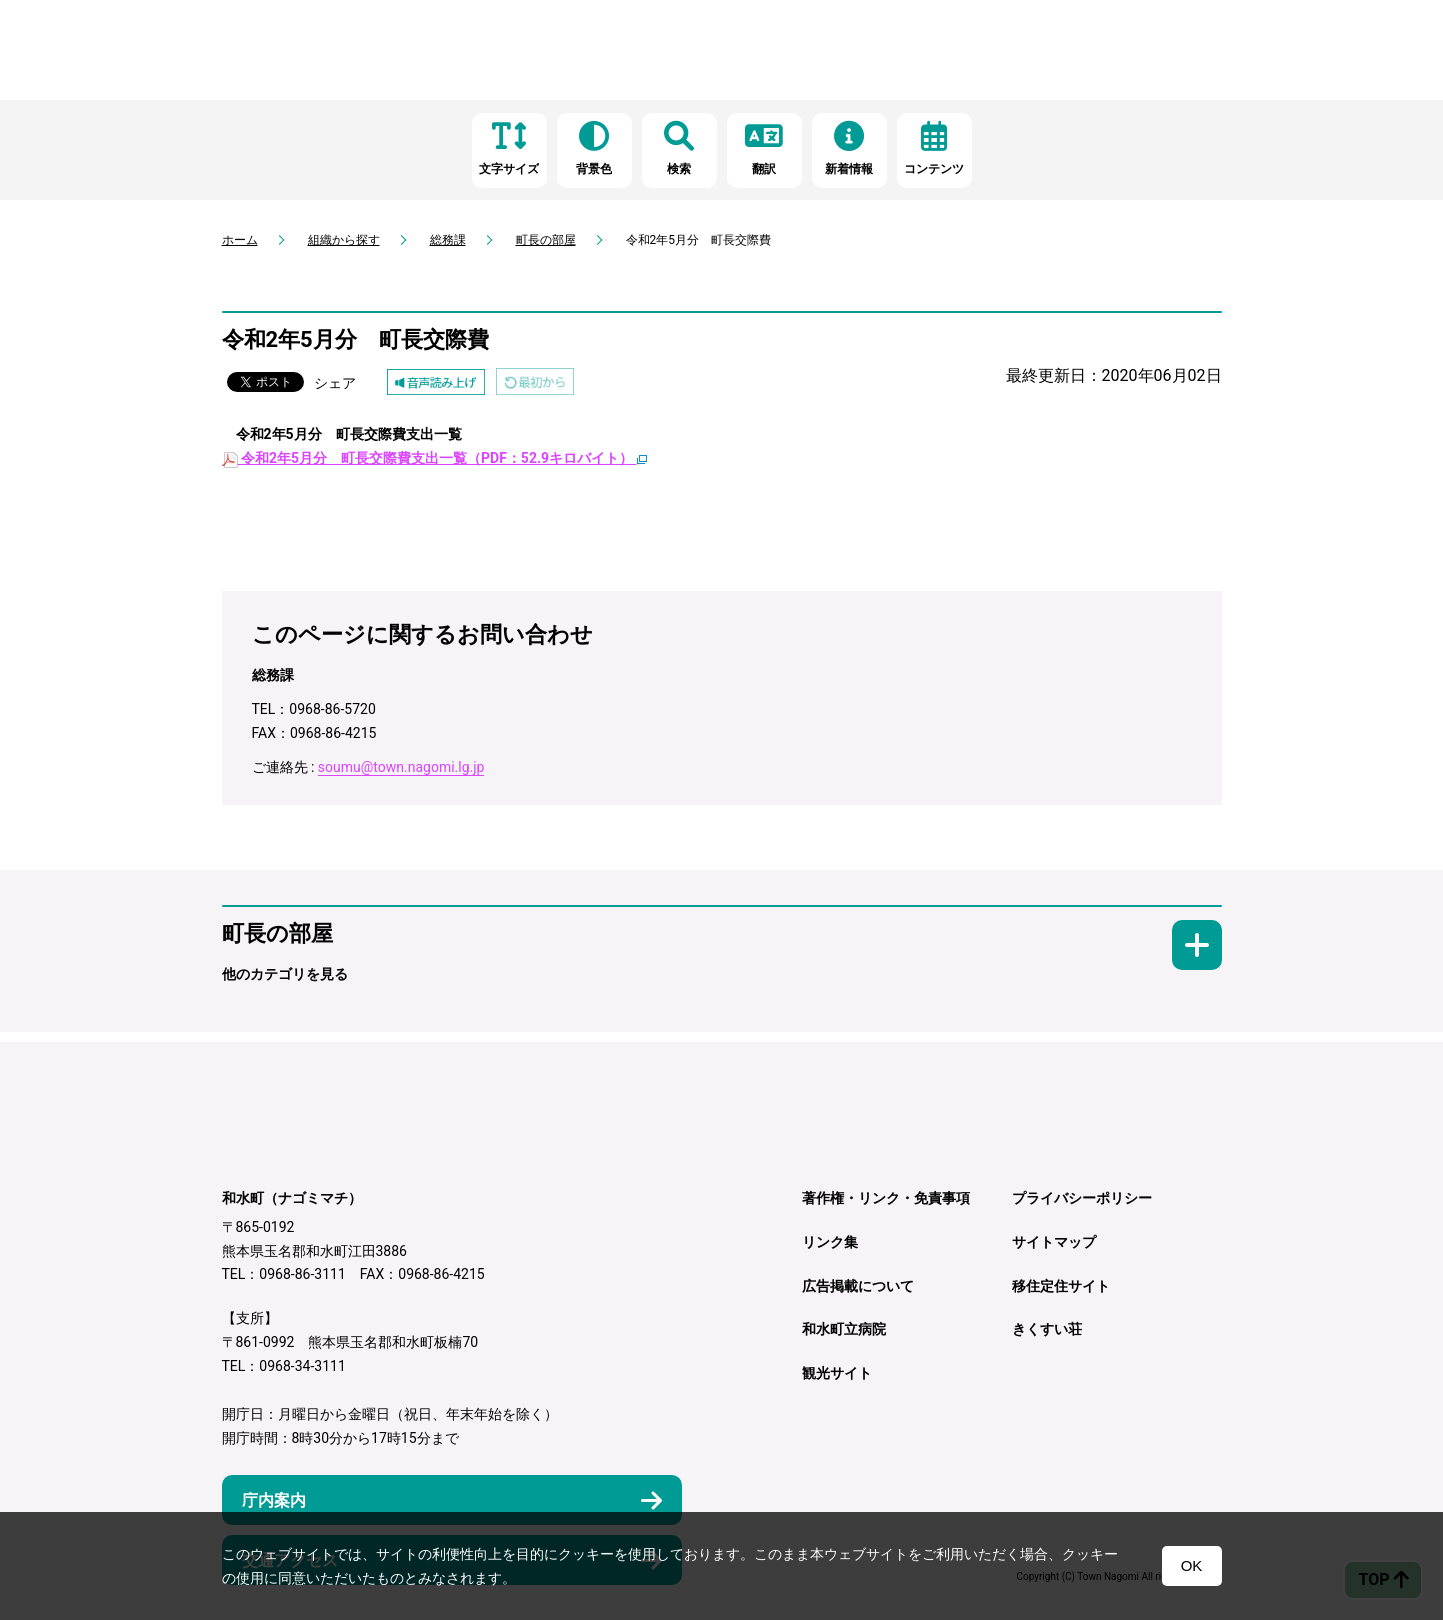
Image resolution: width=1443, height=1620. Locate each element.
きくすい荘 (1047, 1329)
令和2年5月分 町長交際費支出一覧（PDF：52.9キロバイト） (434, 458)
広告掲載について (858, 1286)
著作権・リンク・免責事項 (886, 1198)
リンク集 (830, 1242)
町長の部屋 (546, 240)
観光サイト (837, 1373)
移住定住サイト (1061, 1286)
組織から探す (344, 240)
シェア (335, 383)
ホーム (240, 240)
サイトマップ (1054, 1242)
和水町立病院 (844, 1329)
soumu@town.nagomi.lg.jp (401, 767)
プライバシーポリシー (1082, 1198)
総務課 (448, 240)
